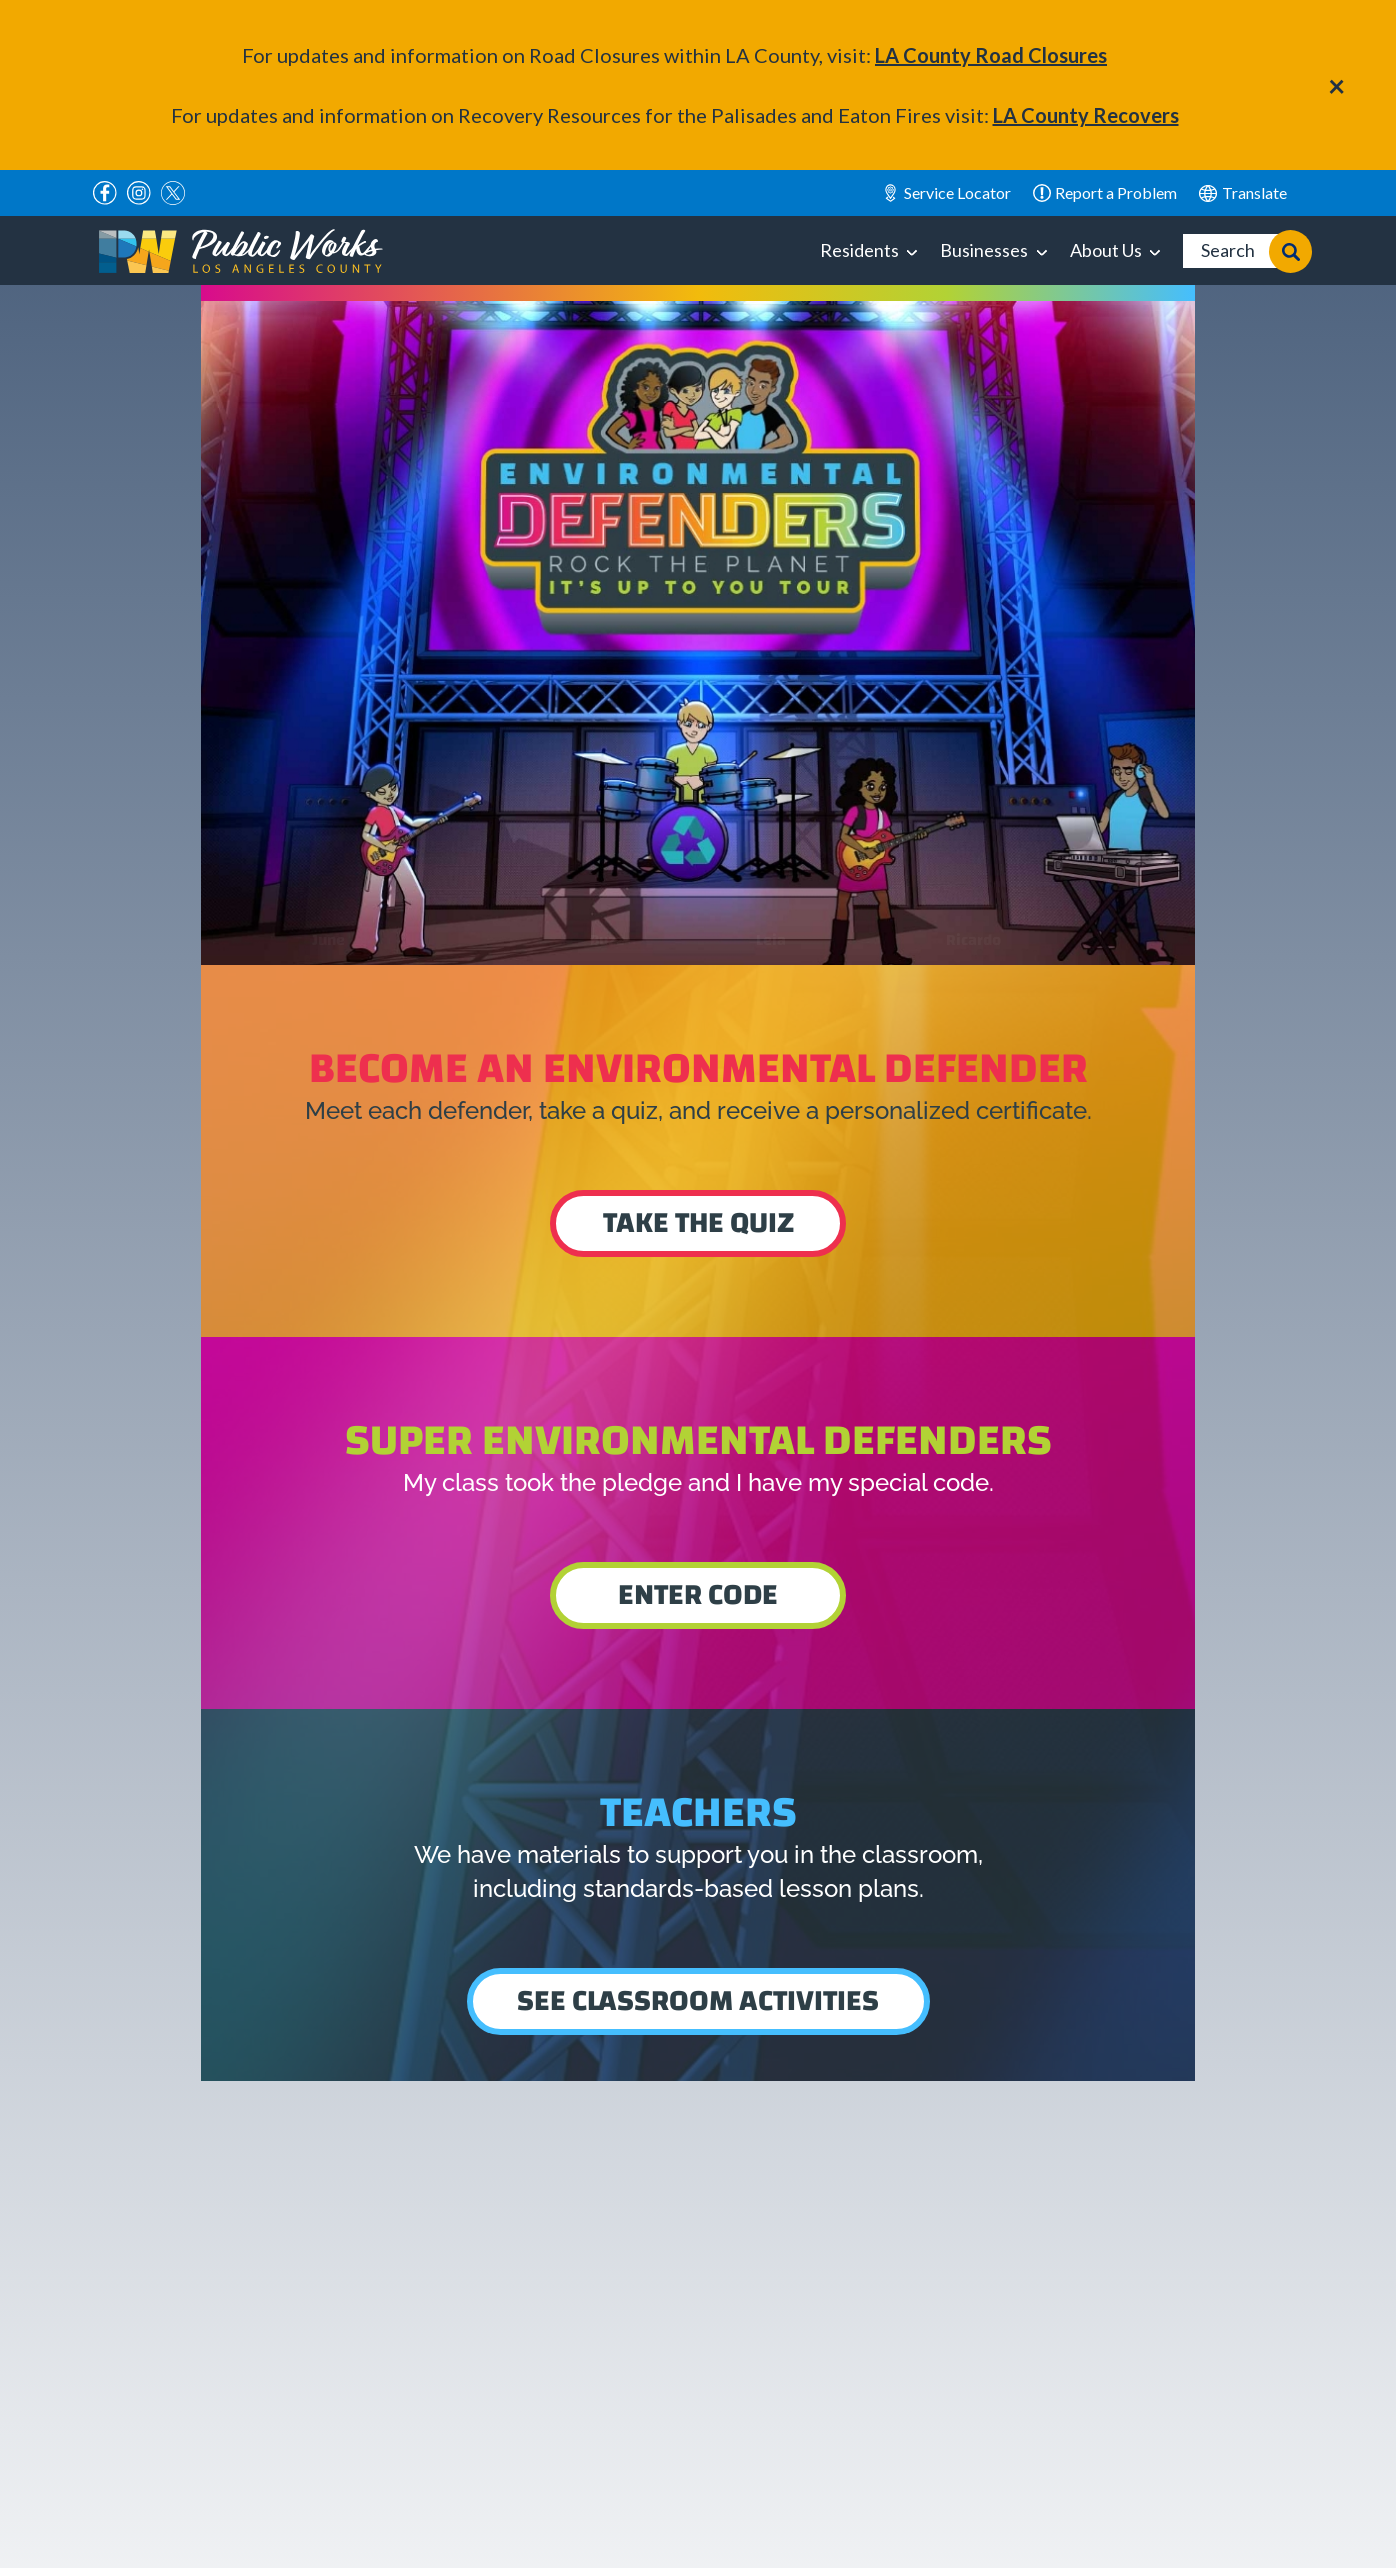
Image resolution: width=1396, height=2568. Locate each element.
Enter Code (698, 1594)
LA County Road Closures (991, 55)
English (1243, 193)
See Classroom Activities (698, 2000)
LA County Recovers (1086, 115)
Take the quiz (698, 1222)
